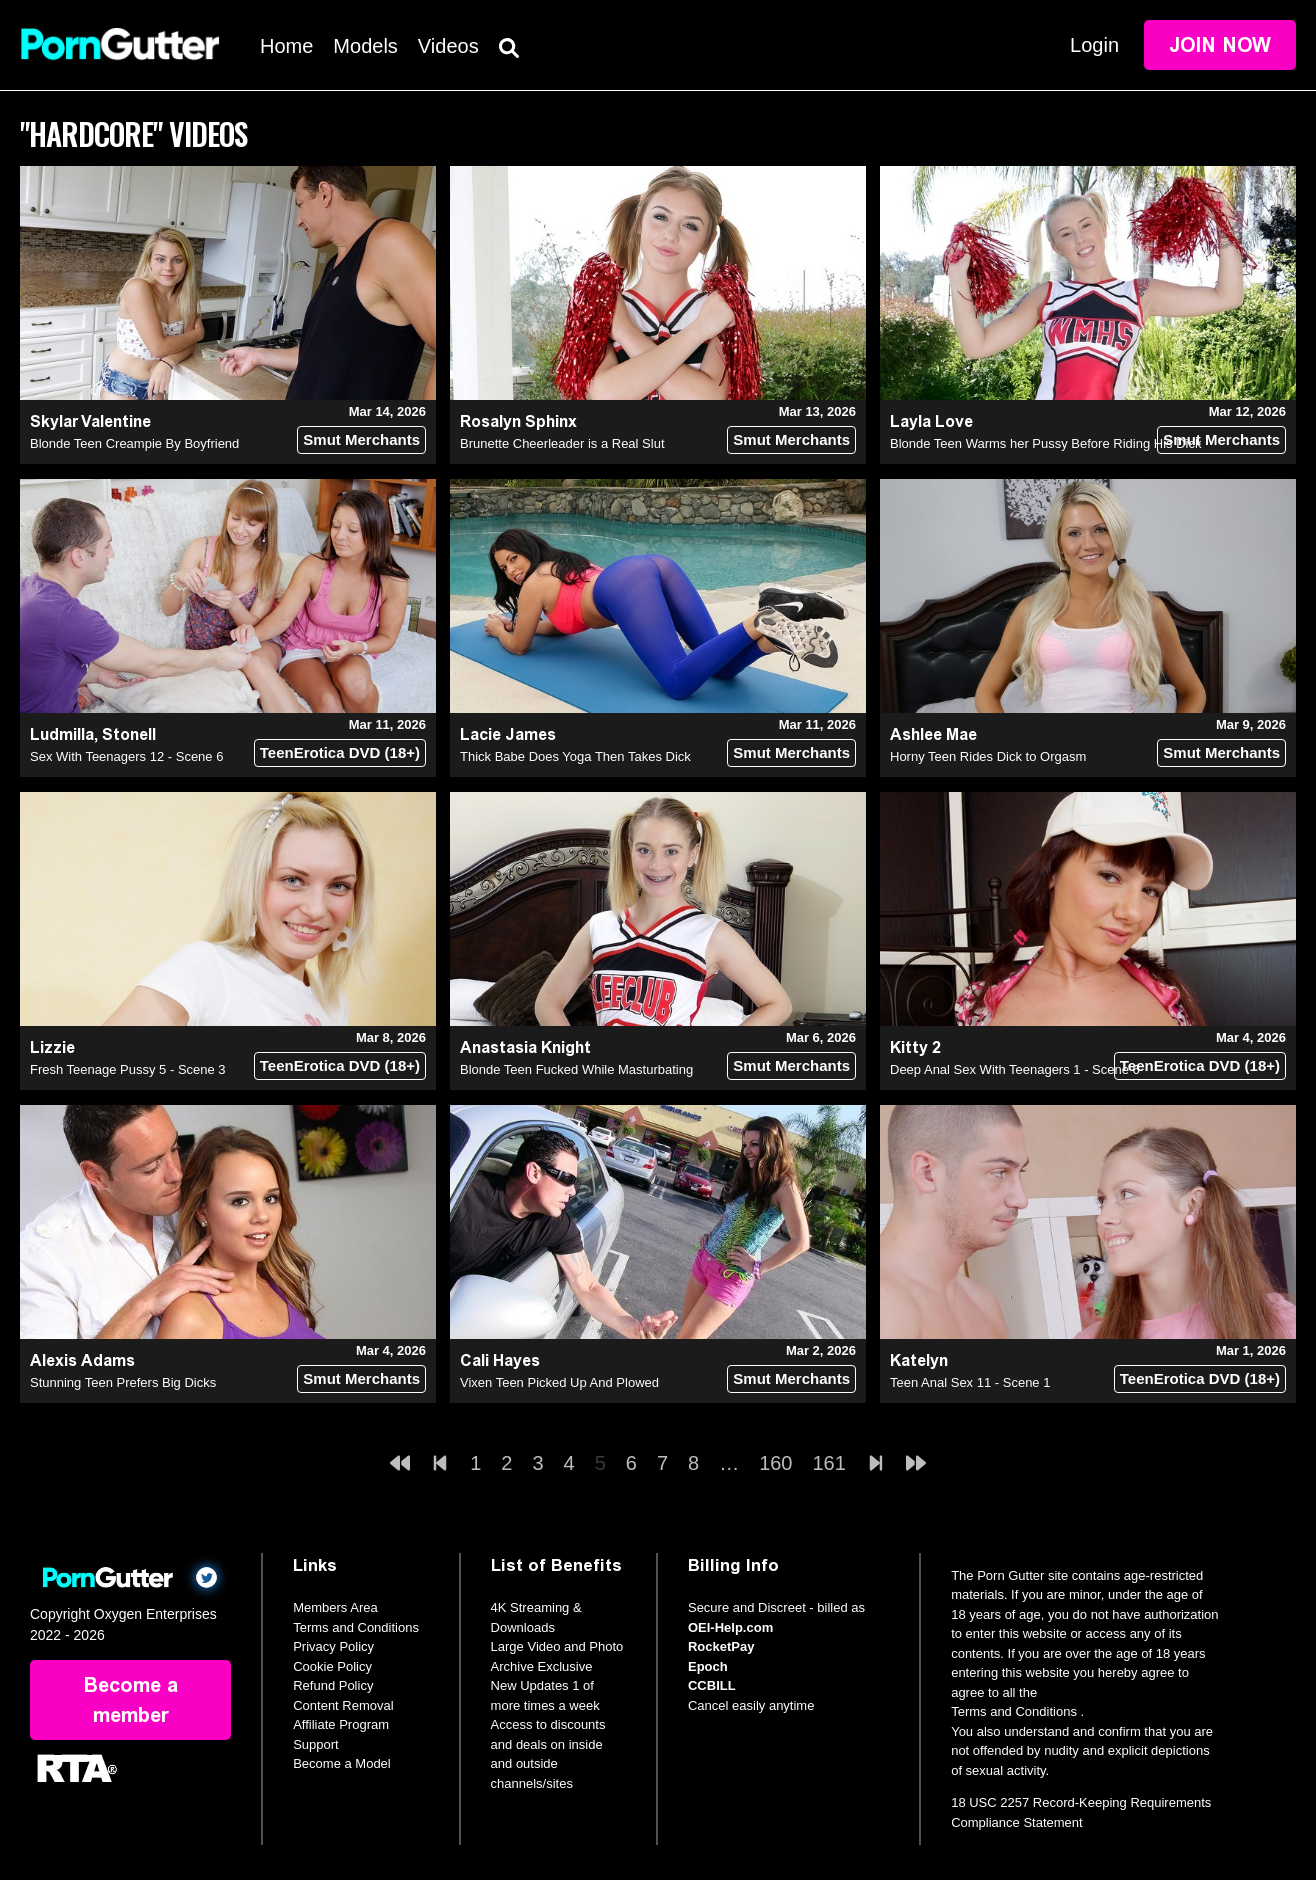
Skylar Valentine (90, 421)
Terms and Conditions (356, 1627)
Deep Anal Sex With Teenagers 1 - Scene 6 (1015, 1069)
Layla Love (931, 421)
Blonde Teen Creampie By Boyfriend (134, 443)
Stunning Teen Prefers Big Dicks (123, 1382)
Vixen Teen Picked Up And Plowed (559, 1382)
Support (316, 1744)
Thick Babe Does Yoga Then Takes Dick (575, 756)
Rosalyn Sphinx (518, 421)
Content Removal (343, 1705)
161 (829, 1463)
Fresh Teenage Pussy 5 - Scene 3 (128, 1069)
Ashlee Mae (933, 734)
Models (365, 46)
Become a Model (342, 1763)
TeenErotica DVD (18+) (340, 752)
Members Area (335, 1607)
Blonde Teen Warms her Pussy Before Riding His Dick (1045, 443)
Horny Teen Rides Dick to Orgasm (988, 756)
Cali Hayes (500, 1360)
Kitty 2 (915, 1047)
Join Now (1220, 45)
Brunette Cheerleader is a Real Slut (562, 443)
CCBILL (712, 1685)
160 (775, 1463)
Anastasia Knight (525, 1047)
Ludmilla (62, 734)
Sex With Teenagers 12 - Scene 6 (126, 756)
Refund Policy (333, 1685)
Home (286, 46)
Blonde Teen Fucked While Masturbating (576, 1069)
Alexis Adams (82, 1360)
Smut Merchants (361, 439)
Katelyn (919, 1360)
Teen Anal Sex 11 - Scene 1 (970, 1382)
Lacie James (508, 734)
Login (1094, 45)
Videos (448, 46)
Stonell (129, 734)
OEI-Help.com (730, 1627)
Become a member (131, 1700)
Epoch (708, 1666)
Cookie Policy (332, 1666)
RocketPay (721, 1646)
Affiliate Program (341, 1724)
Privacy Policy (333, 1646)
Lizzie (52, 1047)
